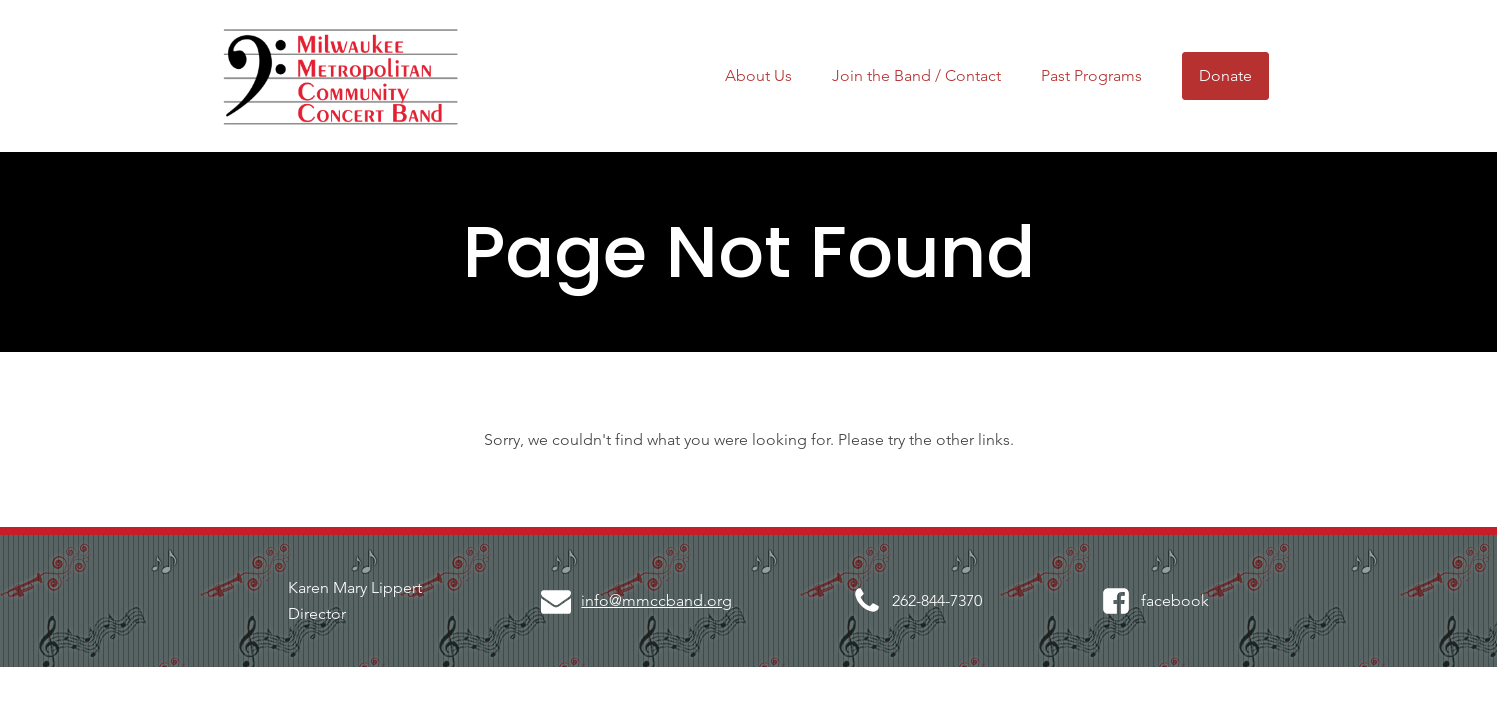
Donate (1225, 75)
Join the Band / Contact (916, 75)
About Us (758, 75)
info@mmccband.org (656, 600)
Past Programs (1091, 75)
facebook (1175, 600)
